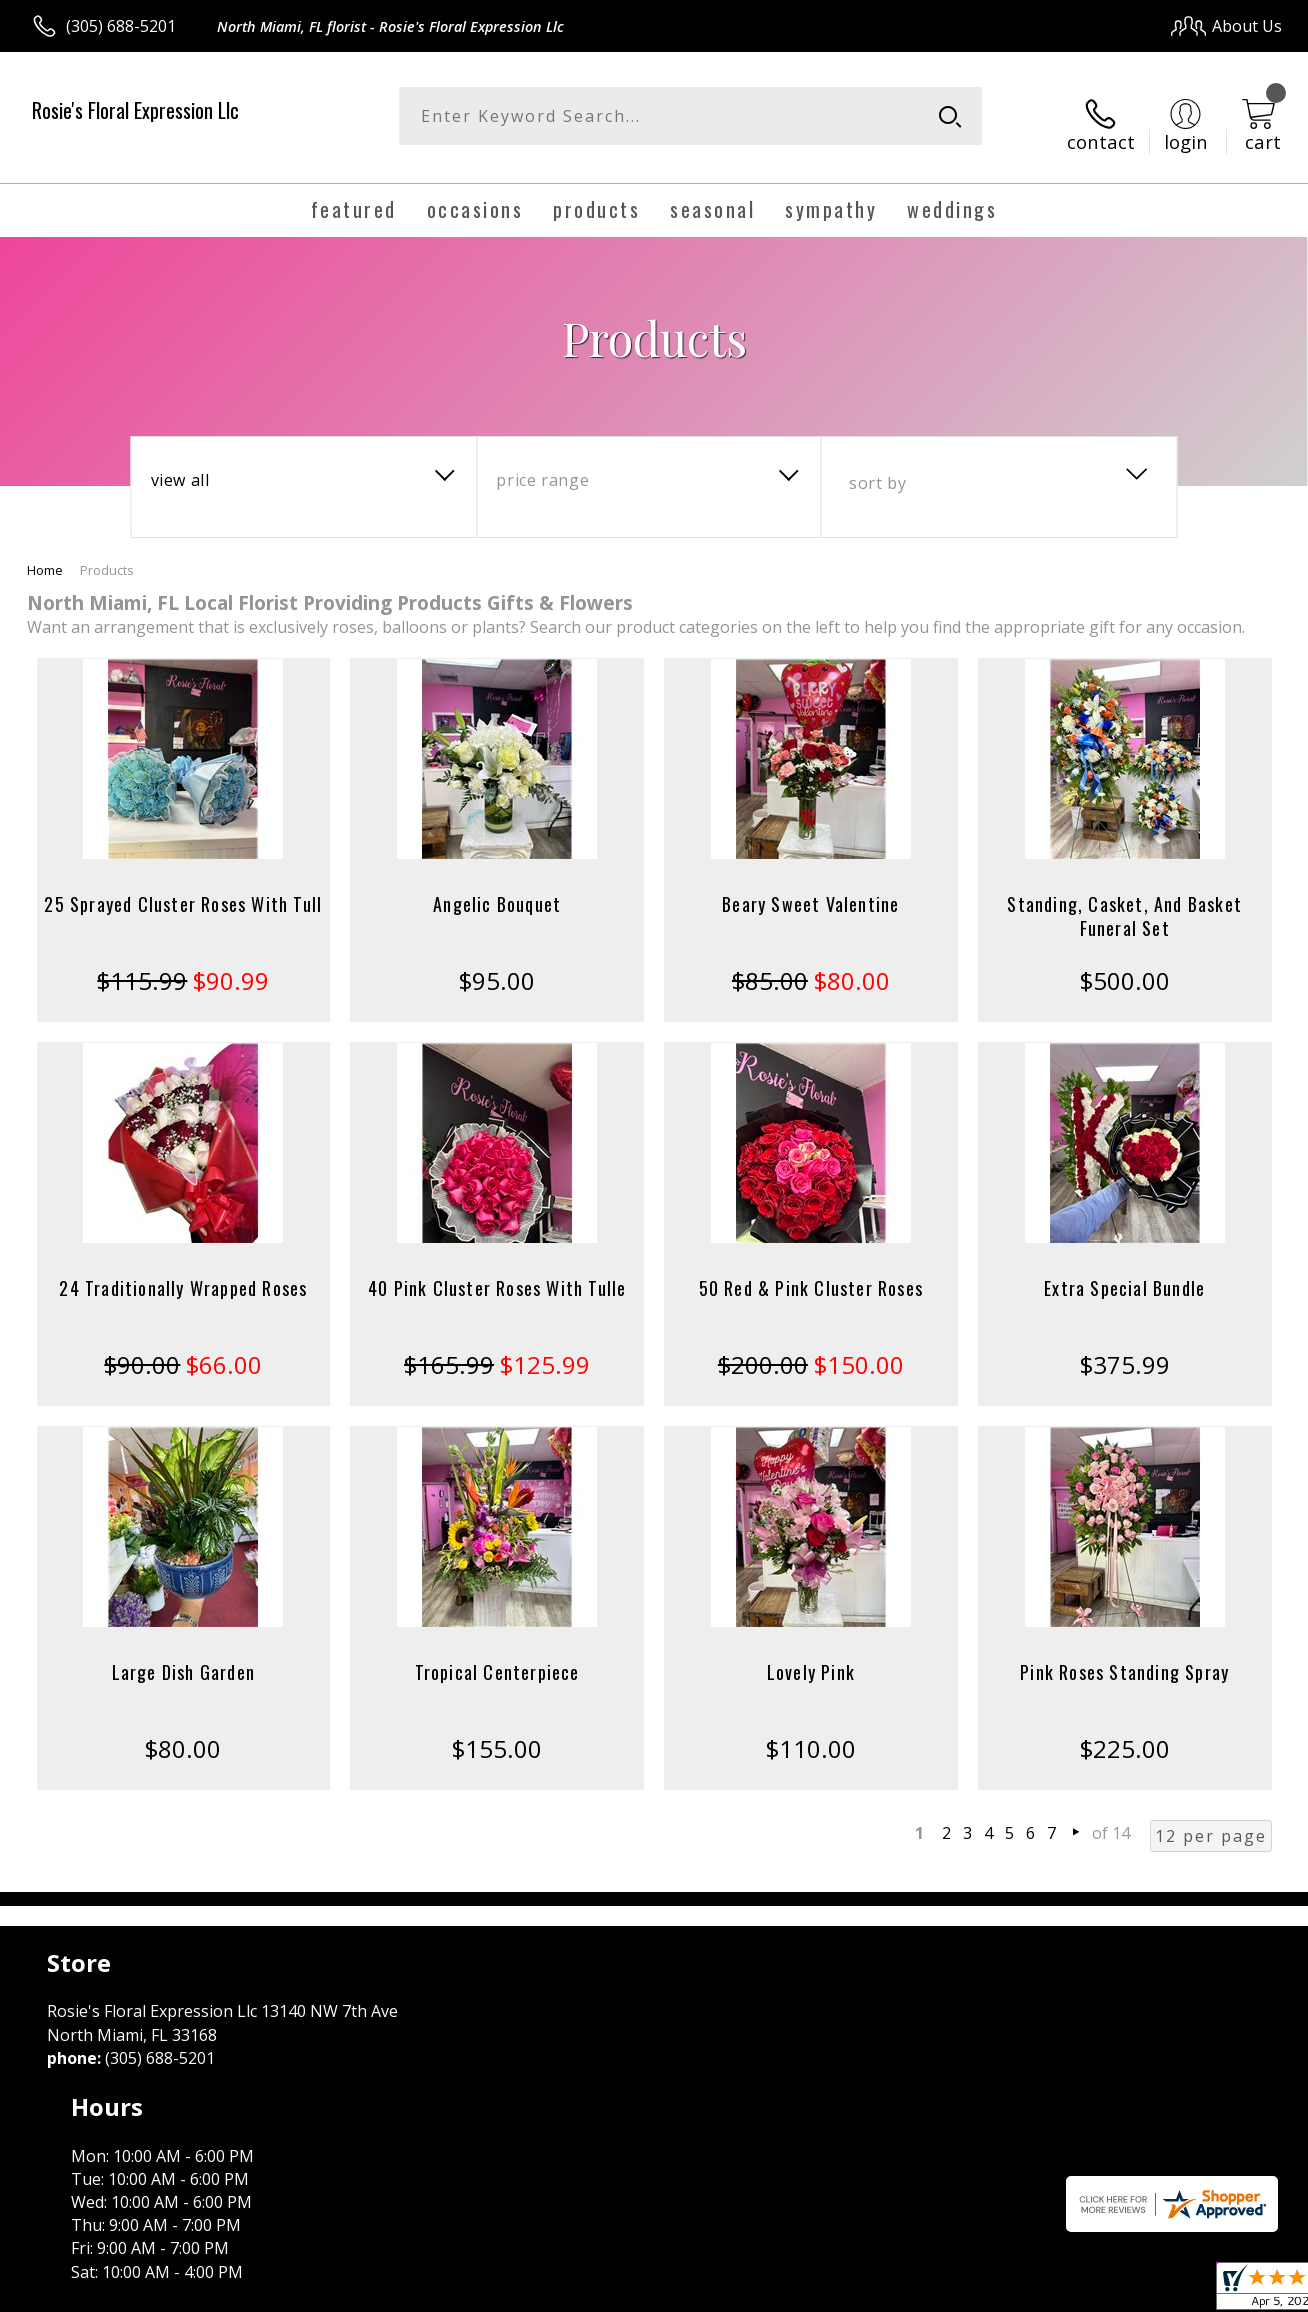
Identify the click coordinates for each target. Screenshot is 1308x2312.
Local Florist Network (1101, 2291)
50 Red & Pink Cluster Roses (811, 1272)
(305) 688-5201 (121, 26)
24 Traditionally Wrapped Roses (183, 1272)
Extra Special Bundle (1124, 1272)
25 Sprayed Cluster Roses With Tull (183, 888)
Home (45, 554)
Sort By (877, 467)
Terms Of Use (843, 2291)
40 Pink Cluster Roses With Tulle (497, 1272)
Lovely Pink (811, 1656)
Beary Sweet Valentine (810, 888)
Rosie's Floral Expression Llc (135, 110)
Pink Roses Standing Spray (1124, 1656)
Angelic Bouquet (497, 888)
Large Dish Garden (183, 1656)
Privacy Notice (960, 2291)
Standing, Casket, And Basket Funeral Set (1124, 900)
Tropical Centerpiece (497, 1656)
